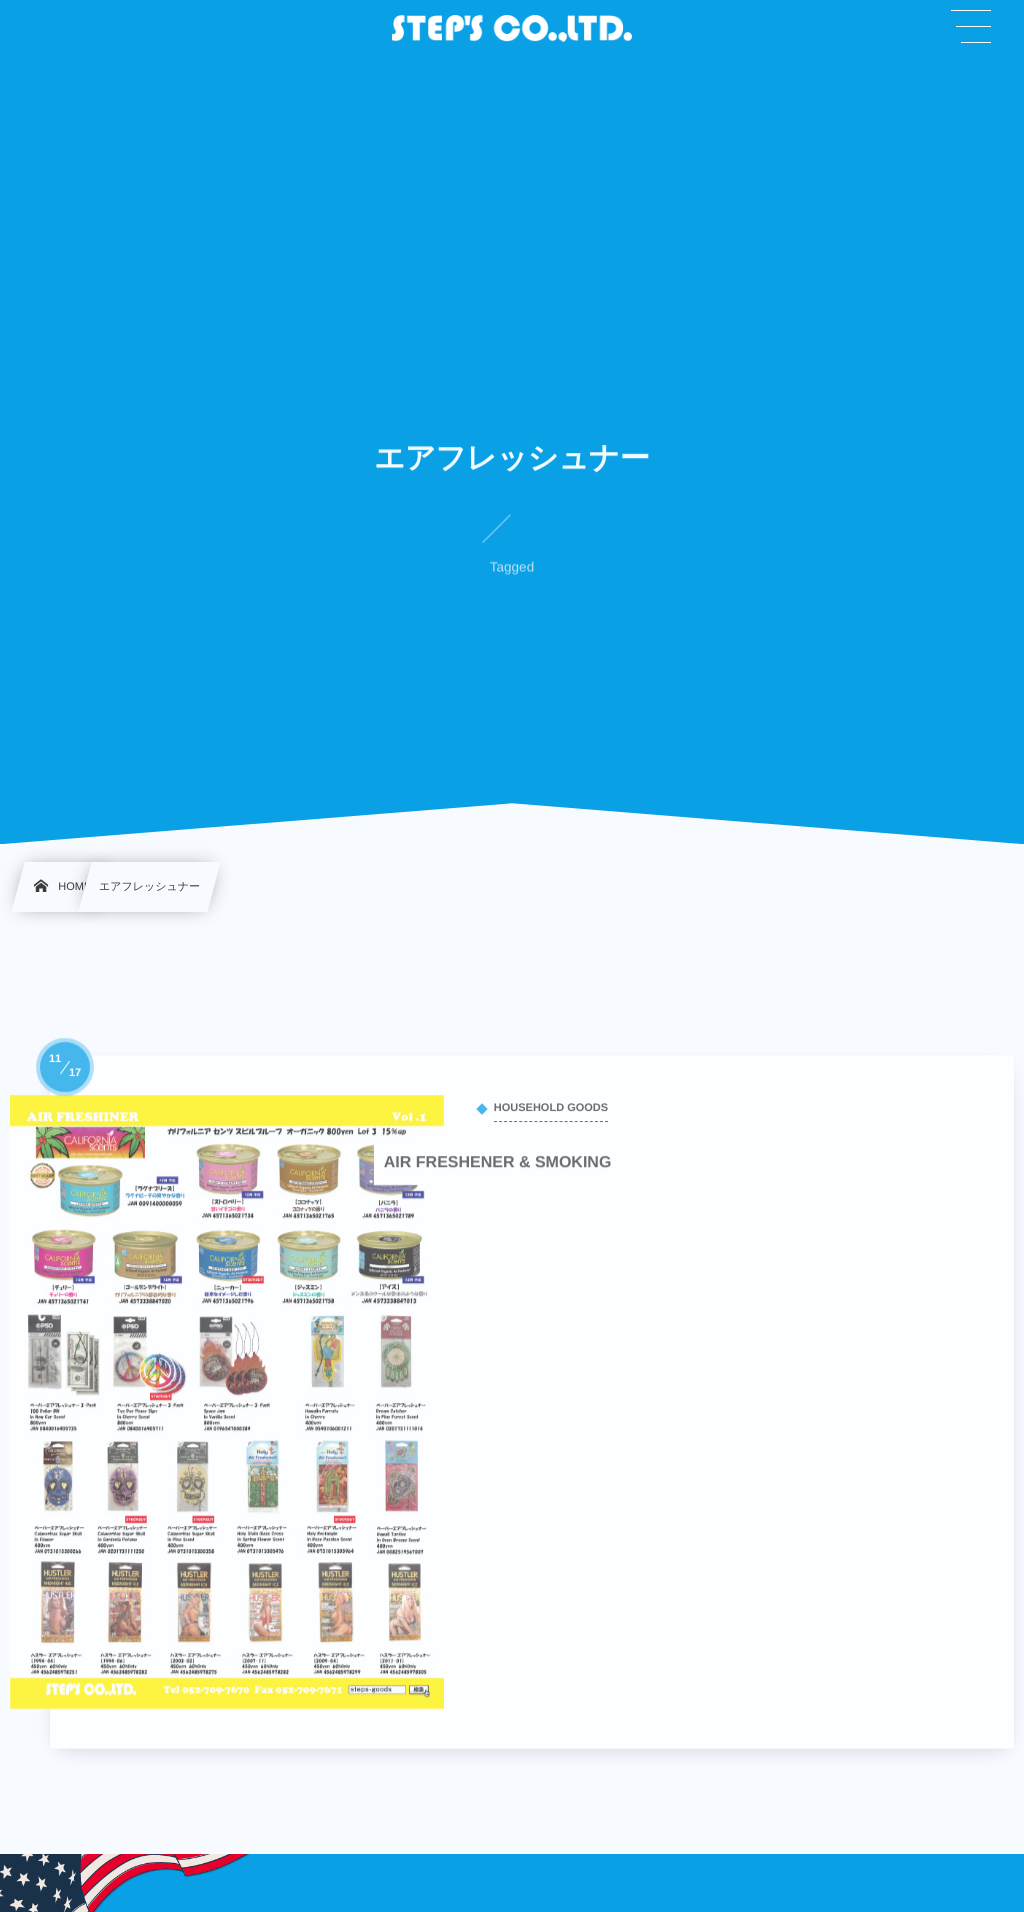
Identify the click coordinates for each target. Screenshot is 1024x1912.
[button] (971, 27)
